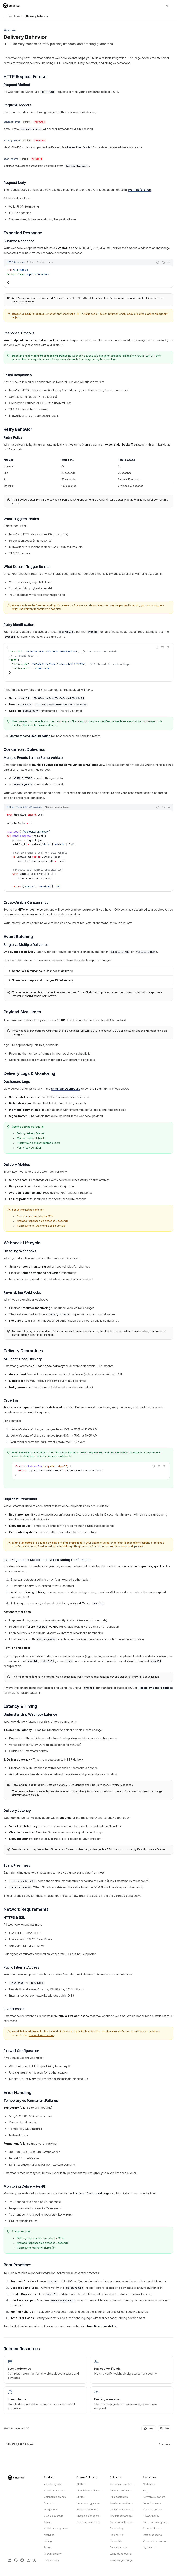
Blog (145, 2490)
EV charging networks (89, 2509)
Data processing (152, 2534)
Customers (149, 2484)
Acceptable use (152, 2528)
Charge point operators (89, 2515)
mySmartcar (149, 2547)
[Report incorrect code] (157, 262)
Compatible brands (55, 2496)
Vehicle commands (55, 2490)
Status (47, 2547)
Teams (48, 2522)
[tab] (15, 262)
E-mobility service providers (89, 2522)
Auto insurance (118, 2547)
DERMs (81, 2484)
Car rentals (116, 2541)
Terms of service (153, 2509)
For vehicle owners (154, 2496)
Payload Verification (79, 147)
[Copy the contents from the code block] (163, 262)
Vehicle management (56, 2528)
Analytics (49, 2534)
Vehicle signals (52, 2484)
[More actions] (172, 5)
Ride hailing (116, 2534)
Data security (51, 2560)
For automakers (152, 2503)
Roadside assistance (122, 2503)
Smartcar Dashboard (65, 1088)
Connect (49, 2503)
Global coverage (53, 2515)
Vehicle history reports (122, 2509)
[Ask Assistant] (169, 262)
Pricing (48, 2541)
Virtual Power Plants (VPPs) (89, 2490)
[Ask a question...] (88, 2451)
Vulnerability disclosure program (155, 2541)
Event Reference (139, 189)
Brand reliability (53, 2553)
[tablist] (79, 262)
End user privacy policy (155, 2522)
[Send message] (169, 2453)
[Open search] (160, 5)
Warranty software (120, 2553)
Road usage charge (121, 2560)
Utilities (81, 2496)
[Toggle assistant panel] (167, 5)
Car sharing (116, 2528)
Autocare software (120, 2490)
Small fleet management (122, 2515)
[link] (45, 2370)
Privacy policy (151, 2515)
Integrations (50, 2509)
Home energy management (89, 2503)
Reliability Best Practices (156, 1688)
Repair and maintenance (122, 2484)
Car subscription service (122, 2522)
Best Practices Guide (101, 2326)
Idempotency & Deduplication (29, 736)
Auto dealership (119, 2496)
